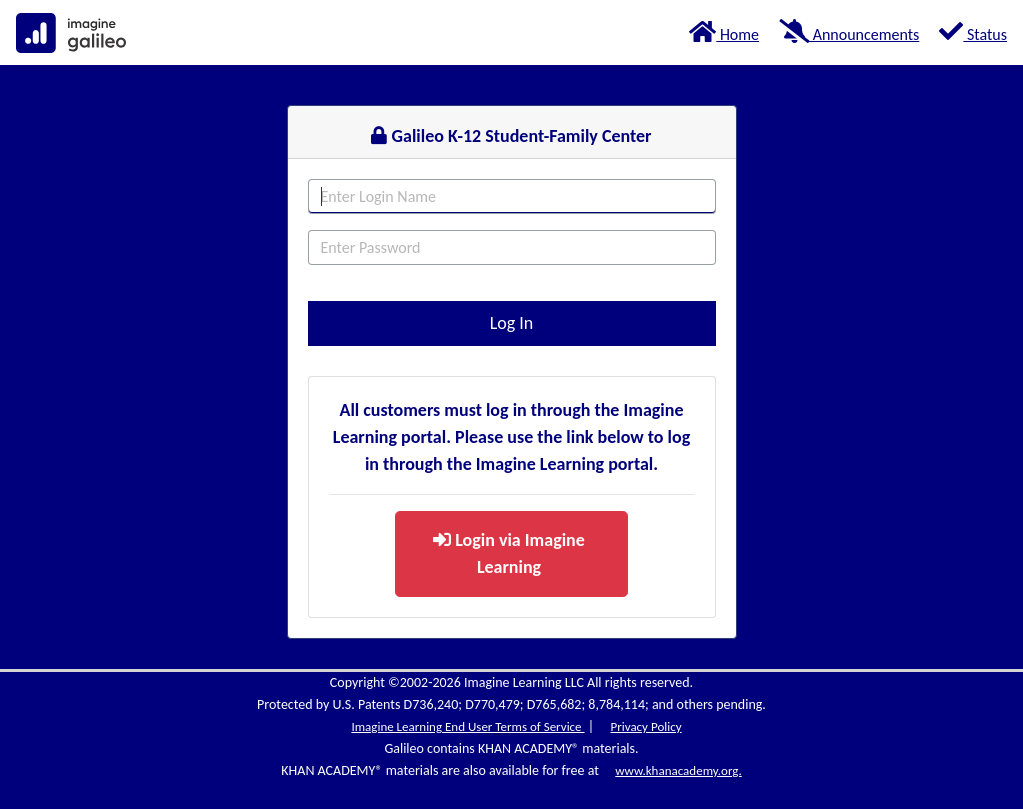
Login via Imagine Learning (509, 553)
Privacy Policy (645, 726)
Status (973, 31)
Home (724, 31)
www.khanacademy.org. (678, 770)
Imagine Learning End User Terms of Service (467, 726)
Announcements (849, 31)
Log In (512, 323)
